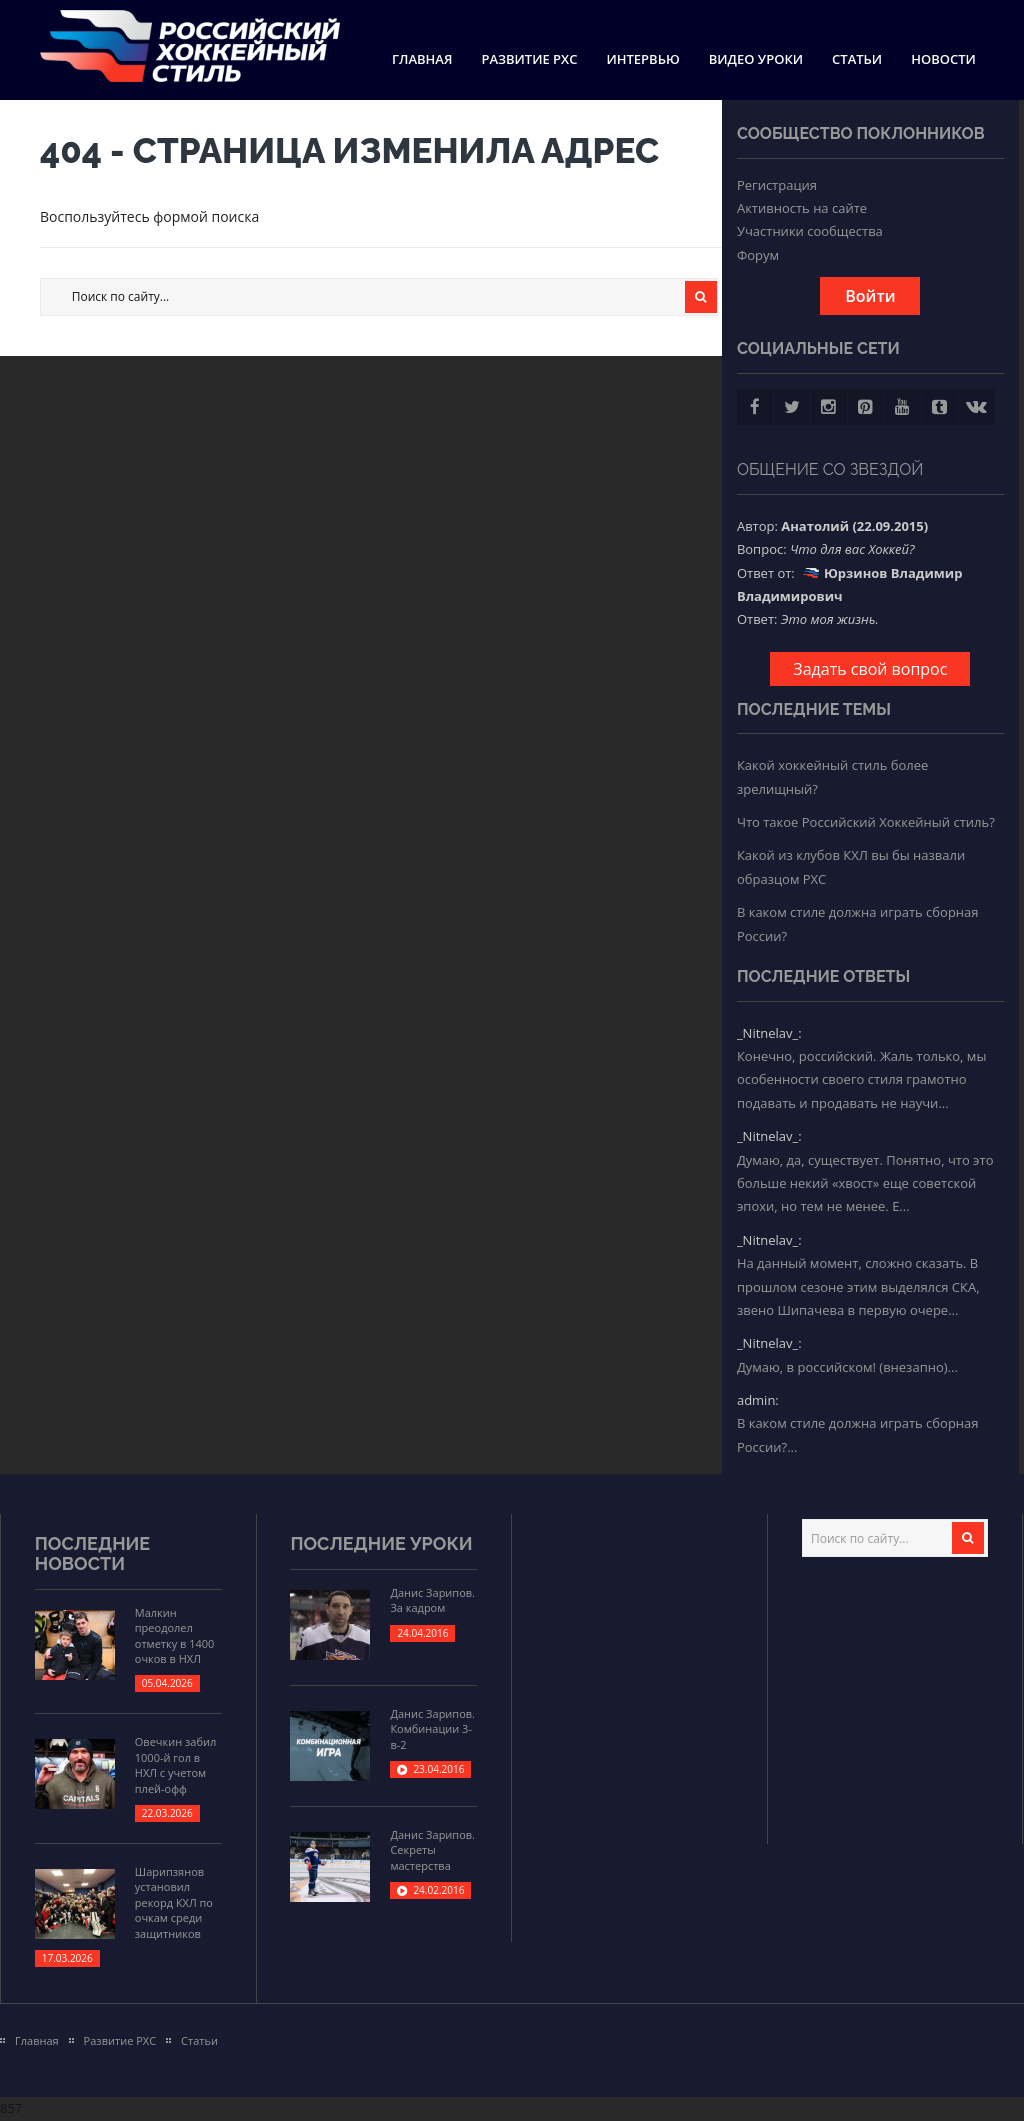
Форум (758, 255)
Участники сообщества (810, 231)
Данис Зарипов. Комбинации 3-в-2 (432, 1729)
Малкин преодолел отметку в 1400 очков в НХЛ (175, 1635)
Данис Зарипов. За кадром (432, 1600)
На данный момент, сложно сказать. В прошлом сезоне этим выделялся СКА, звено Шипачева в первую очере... (858, 1286)
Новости (943, 59)
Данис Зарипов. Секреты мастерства (432, 1850)
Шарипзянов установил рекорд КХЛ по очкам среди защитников (174, 1902)
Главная (422, 59)
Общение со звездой (830, 469)
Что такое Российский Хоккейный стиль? (866, 822)
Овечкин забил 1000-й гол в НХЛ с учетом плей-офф (175, 1764)
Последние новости (92, 1553)
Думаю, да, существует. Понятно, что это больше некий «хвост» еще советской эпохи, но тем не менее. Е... (865, 1183)
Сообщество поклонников (861, 133)
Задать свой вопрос (870, 669)
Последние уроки (381, 1543)
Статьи (857, 59)
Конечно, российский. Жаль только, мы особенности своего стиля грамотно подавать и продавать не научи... (861, 1079)
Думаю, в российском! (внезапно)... (847, 1367)
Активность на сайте (802, 208)
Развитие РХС (529, 59)
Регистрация (777, 185)
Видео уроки (756, 59)
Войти (870, 296)
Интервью (642, 59)
